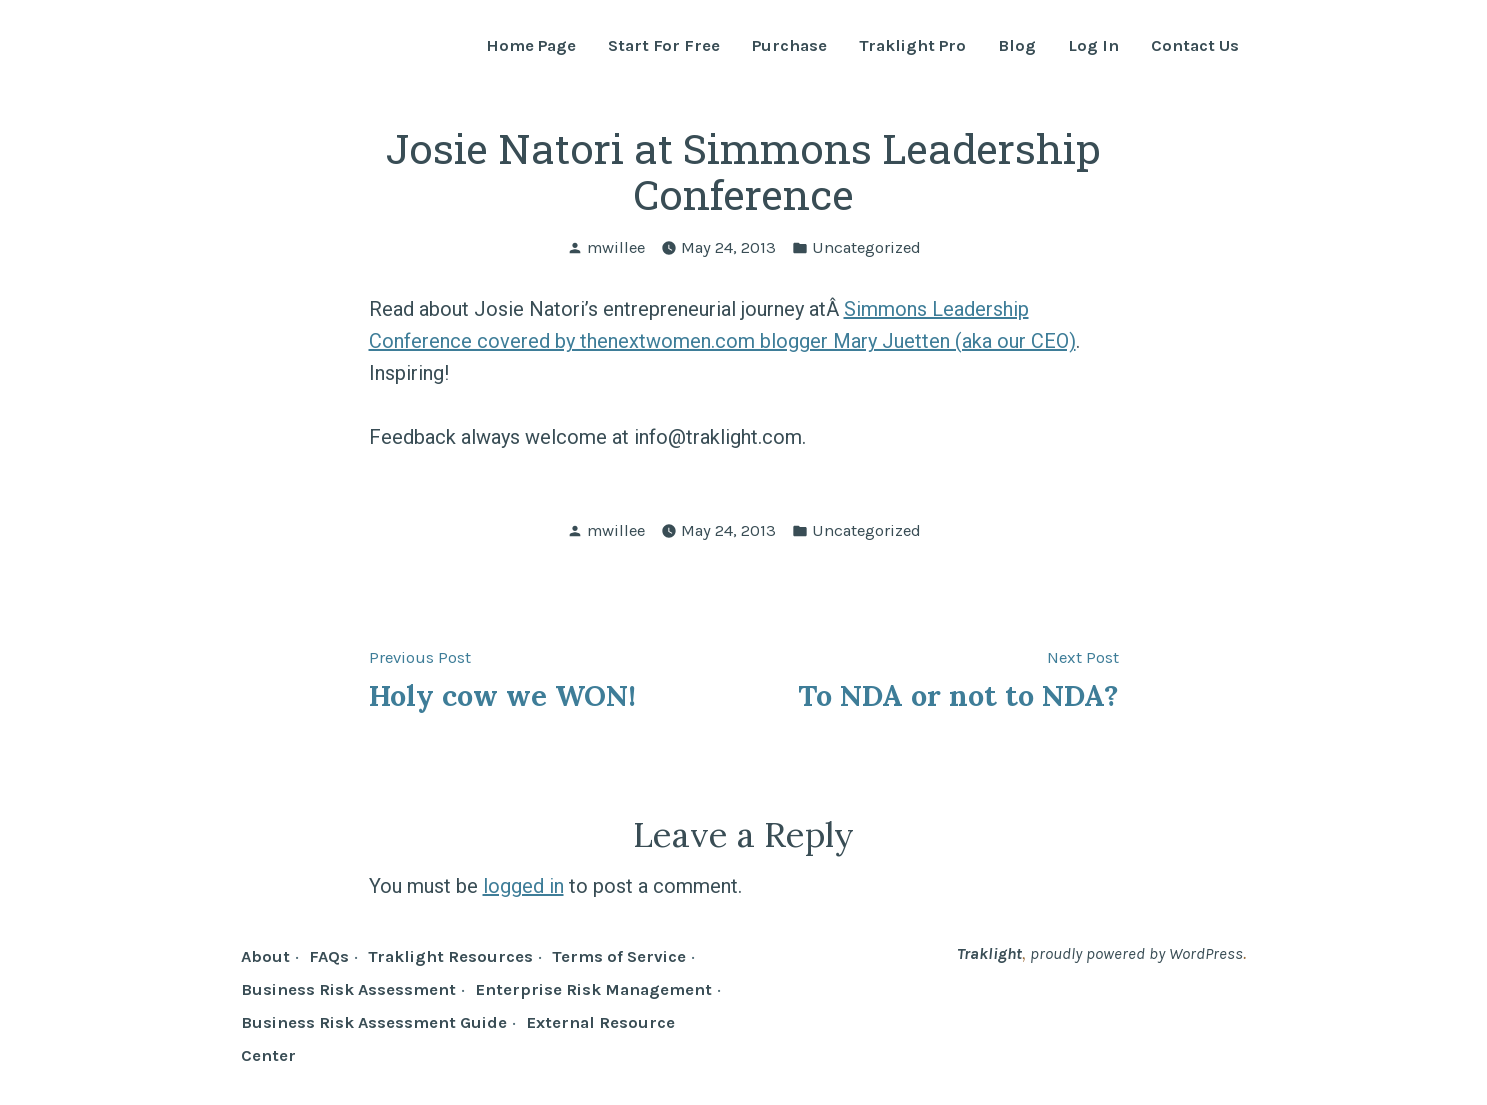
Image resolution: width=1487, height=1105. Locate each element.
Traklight (989, 953)
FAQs (329, 956)
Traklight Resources (450, 956)
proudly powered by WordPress (1136, 953)
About (265, 956)
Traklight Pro (912, 46)
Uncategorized (866, 247)
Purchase (789, 46)
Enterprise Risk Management (593, 989)
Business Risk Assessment (348, 989)
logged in (523, 886)
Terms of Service (619, 956)
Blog (1017, 46)
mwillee (616, 247)
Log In (1093, 46)
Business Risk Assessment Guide (374, 1022)
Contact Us (1195, 46)
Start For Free (664, 46)
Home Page (531, 46)
